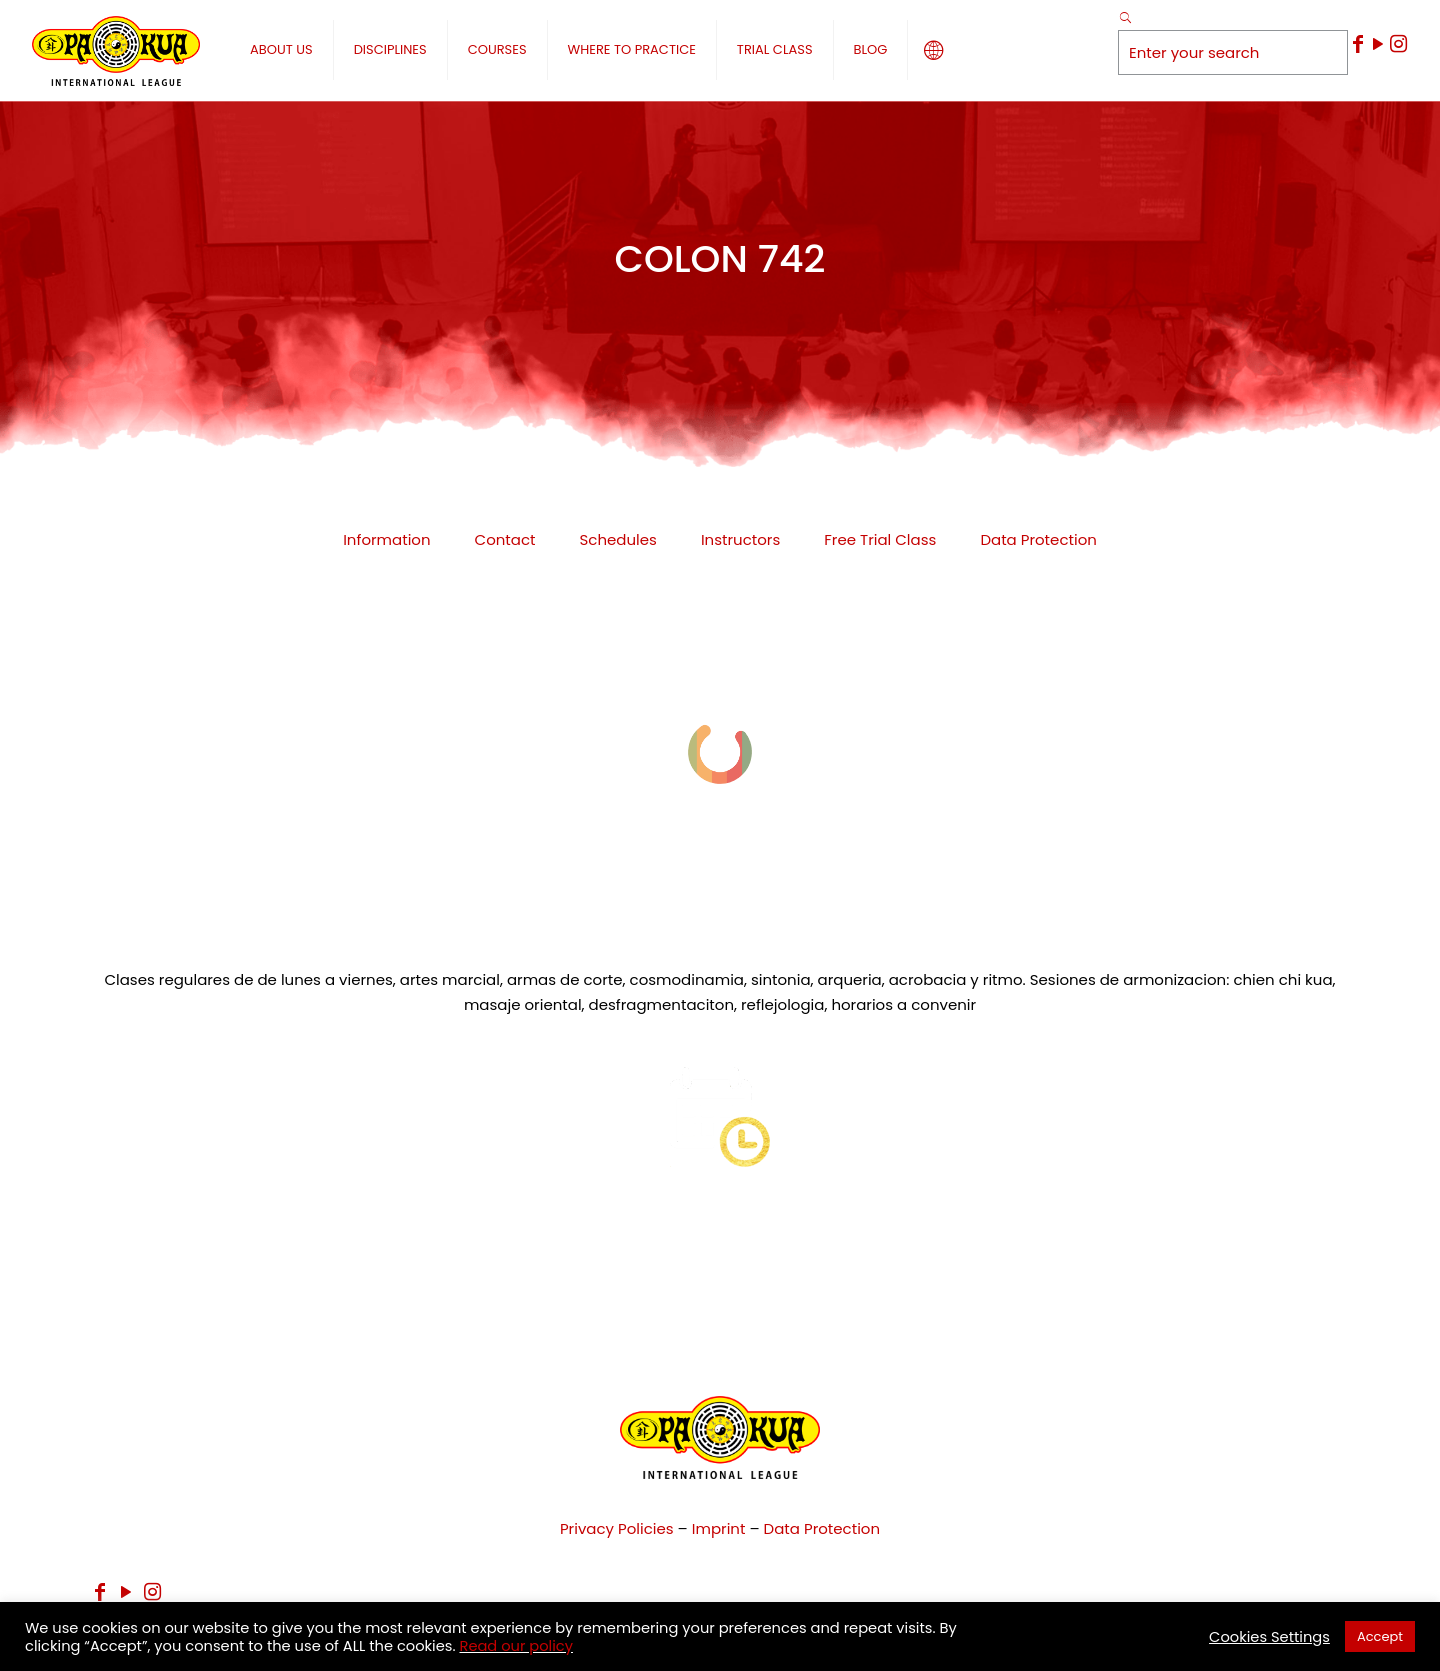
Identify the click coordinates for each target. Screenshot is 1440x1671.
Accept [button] (1380, 1636)
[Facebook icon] (1358, 44)
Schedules (618, 539)
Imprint (719, 1528)
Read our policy (516, 1646)
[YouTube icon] (1378, 44)
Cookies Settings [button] (1269, 1637)
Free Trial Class (880, 539)
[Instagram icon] (1398, 44)
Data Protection (1038, 539)
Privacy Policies (617, 1528)
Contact (505, 539)
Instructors (740, 539)
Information (386, 539)
